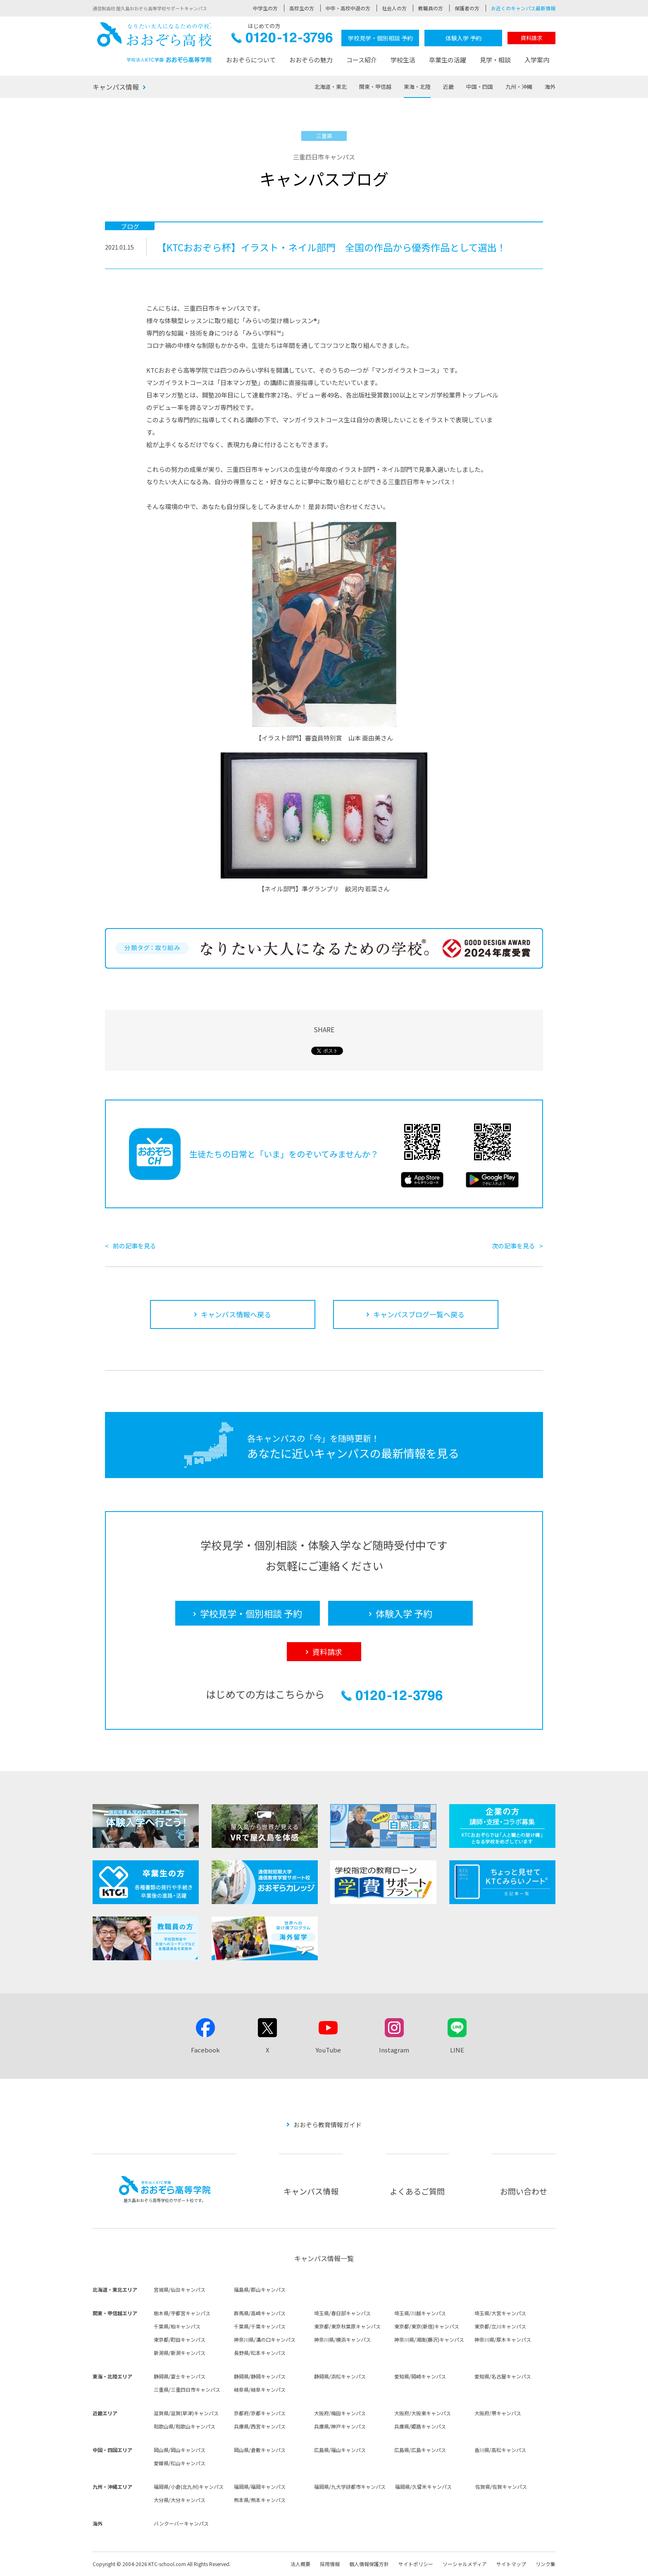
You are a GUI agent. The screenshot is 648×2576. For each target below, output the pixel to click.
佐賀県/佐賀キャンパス (501, 2486)
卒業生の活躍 (447, 59)
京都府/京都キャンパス (260, 2412)
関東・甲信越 (375, 86)
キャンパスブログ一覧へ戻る (419, 1314)
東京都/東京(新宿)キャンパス (426, 2326)
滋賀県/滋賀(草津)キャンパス (186, 2412)
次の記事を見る (513, 1245)
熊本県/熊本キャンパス (260, 2499)
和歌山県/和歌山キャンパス (184, 2426)
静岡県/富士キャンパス (179, 2376)
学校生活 (403, 59)
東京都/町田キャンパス (179, 2339)
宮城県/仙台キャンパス (179, 2289)
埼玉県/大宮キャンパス (500, 2312)
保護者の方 (467, 8)
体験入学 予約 (463, 38)
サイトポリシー (415, 2563)
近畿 (448, 86)
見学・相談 (495, 59)
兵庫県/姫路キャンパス (420, 2426)
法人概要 (300, 2563)
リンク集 (545, 2563)
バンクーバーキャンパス (181, 2523)
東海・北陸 (417, 86)
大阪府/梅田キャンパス (340, 2412)
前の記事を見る (134, 1245)
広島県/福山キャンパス (340, 2449)
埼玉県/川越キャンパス (420, 2312)
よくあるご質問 (417, 2191)
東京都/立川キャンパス (500, 2326)
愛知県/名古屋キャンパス (502, 2376)
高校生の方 (301, 8)
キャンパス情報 (116, 87)
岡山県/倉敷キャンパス (260, 2449)
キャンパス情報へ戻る (236, 1314)
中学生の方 (265, 8)
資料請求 (531, 38)
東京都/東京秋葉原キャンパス (347, 2326)
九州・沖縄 (518, 86)
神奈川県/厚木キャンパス (502, 2339)
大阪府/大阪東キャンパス (422, 2412)
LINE (457, 2049)
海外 (550, 86)
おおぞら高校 (155, 42)
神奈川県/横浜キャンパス (342, 2339)
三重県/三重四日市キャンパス (187, 2389)
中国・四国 (479, 86)
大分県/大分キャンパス (179, 2499)
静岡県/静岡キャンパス (260, 2376)
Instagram (394, 2049)
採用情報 (330, 2563)
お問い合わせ (523, 2191)
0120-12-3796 (282, 39)
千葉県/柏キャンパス (177, 2326)
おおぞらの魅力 (311, 59)
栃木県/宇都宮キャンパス (182, 2312)
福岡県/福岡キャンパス (260, 2486)
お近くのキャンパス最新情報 (523, 8)
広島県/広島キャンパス (420, 2449)
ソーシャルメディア (465, 2563)
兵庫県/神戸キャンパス (340, 2426)
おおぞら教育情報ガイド (327, 2124)
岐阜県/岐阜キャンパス (260, 2389)
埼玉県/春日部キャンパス (342, 2312)
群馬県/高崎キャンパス (260, 2312)
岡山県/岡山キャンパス (179, 2449)
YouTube (328, 2049)
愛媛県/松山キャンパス (179, 2462)
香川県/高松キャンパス (500, 2449)
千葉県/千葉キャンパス (260, 2326)
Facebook (205, 2049)
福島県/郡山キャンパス (260, 2289)
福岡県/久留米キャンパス (423, 2486)
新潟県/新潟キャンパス (179, 2352)
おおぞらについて (251, 59)
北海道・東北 (330, 86)
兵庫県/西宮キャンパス (260, 2426)
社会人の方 (394, 8)
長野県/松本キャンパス (260, 2352)
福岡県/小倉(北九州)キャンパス (189, 2486)
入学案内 (536, 59)
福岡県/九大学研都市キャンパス (350, 2486)
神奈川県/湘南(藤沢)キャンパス (429, 2339)
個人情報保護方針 (369, 2563)
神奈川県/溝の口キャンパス (264, 2339)
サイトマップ (511, 2563)
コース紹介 (361, 59)
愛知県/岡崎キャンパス (420, 2376)
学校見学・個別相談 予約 (380, 38)
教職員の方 (430, 8)
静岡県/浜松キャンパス (340, 2376)
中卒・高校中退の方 (348, 8)
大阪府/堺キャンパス (497, 2412)
